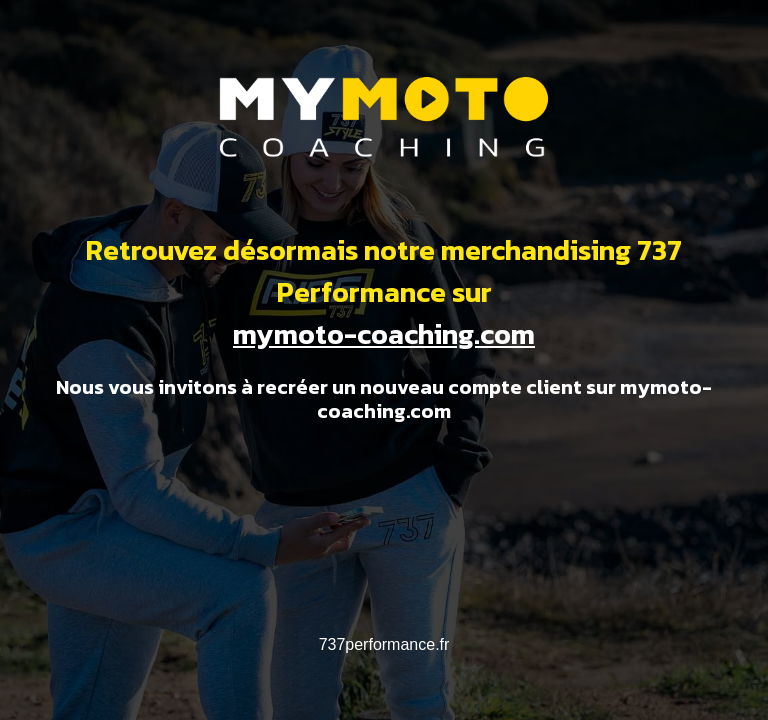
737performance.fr (384, 644)
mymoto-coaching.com (384, 334)
